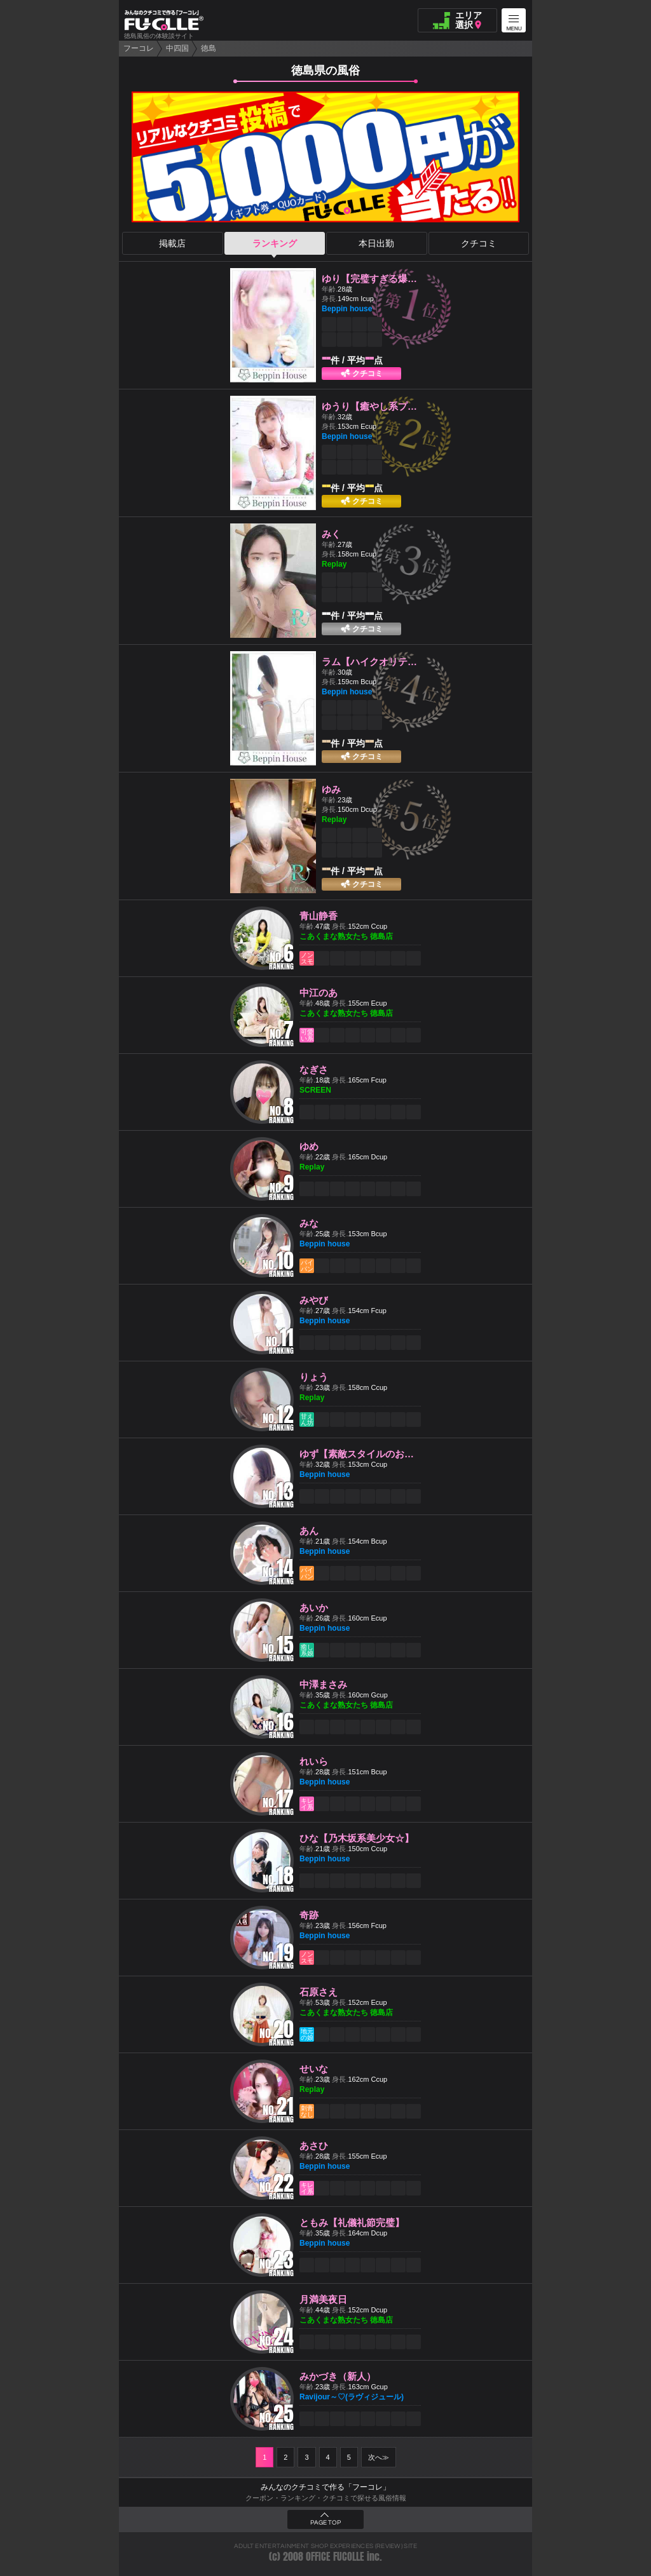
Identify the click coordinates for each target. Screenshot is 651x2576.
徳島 (208, 48)
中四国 (177, 48)
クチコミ (479, 243)
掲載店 (172, 243)
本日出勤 (376, 243)
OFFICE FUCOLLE (335, 2556)
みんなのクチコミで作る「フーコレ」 (325, 2487)
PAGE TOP (325, 2522)
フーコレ (138, 48)
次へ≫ (378, 2457)
